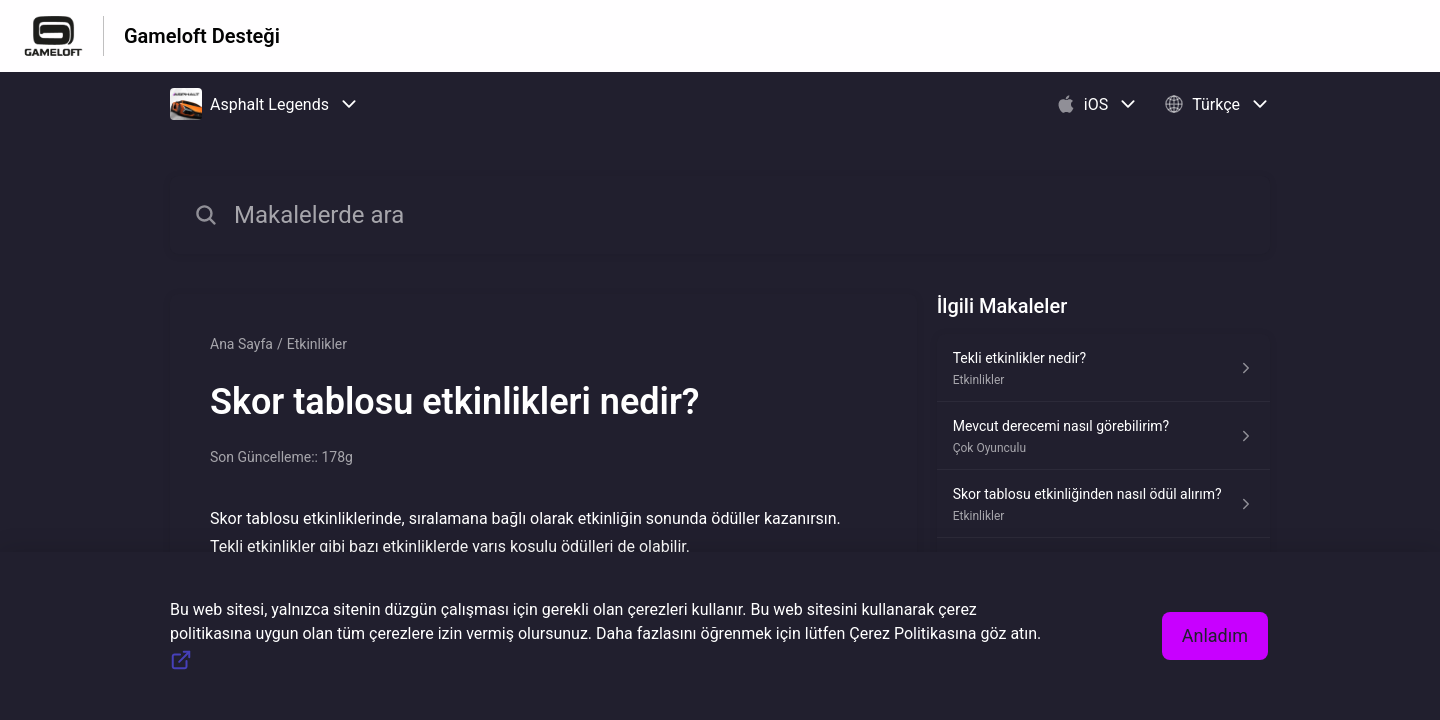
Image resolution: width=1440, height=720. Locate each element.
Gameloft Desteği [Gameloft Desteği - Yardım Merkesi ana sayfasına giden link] (202, 36)
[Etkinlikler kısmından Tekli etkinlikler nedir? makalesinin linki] (1103, 368)
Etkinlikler (317, 344)
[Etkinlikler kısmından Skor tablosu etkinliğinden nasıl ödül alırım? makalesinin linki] (1103, 504)
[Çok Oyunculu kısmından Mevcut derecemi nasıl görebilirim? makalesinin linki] (1103, 436)
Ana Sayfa (241, 344)
